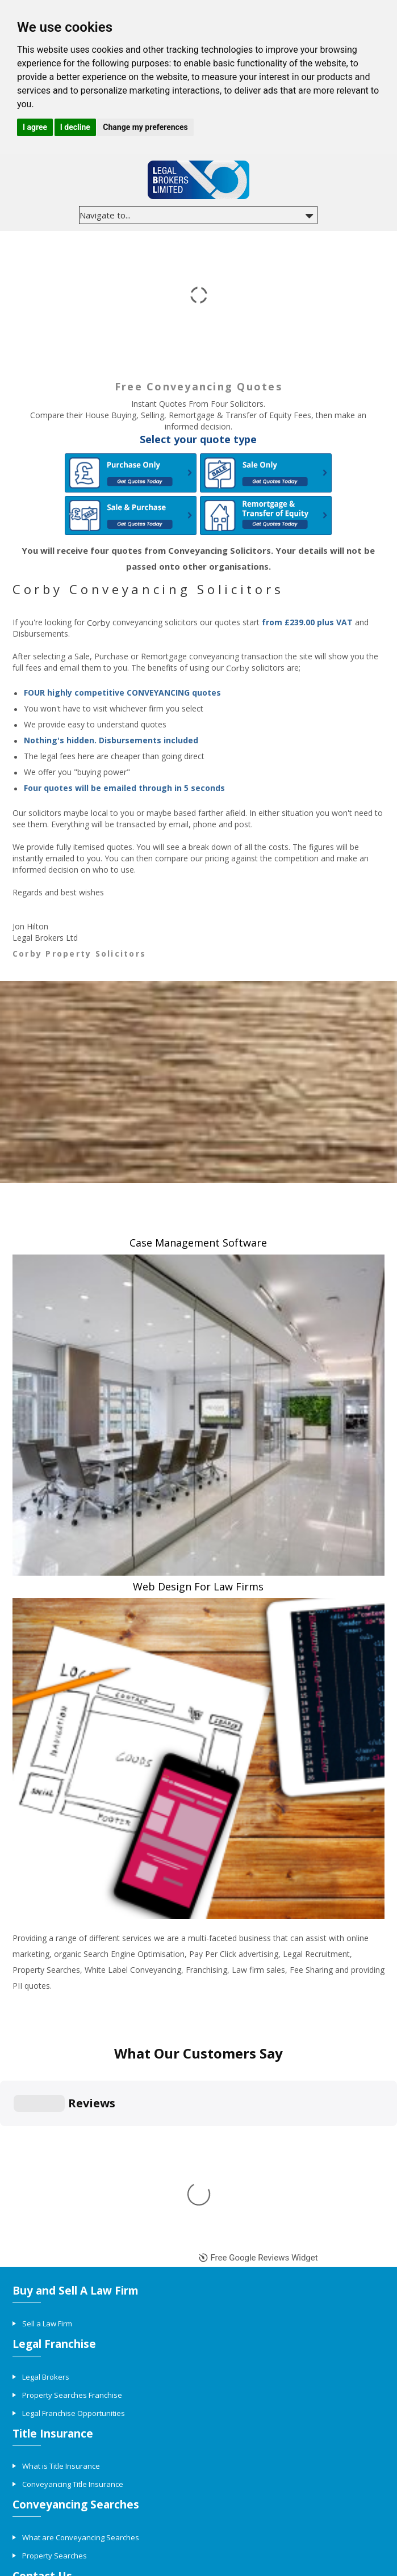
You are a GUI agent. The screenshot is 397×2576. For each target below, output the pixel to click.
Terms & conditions (250, 2515)
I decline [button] (75, 127)
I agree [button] (35, 127)
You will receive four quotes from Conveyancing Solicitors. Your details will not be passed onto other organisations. (198, 558)
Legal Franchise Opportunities (73, 2191)
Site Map (103, 2515)
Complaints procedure (326, 2515)
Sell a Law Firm (47, 2101)
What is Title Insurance (61, 2244)
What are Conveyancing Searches (80, 2315)
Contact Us (40, 2387)
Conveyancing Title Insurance (72, 2262)
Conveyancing (59, 2515)
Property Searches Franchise (72, 2172)
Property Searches (54, 2334)
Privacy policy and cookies (168, 2515)
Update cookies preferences (198, 2568)
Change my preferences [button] (145, 127)
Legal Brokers (45, 2154)
